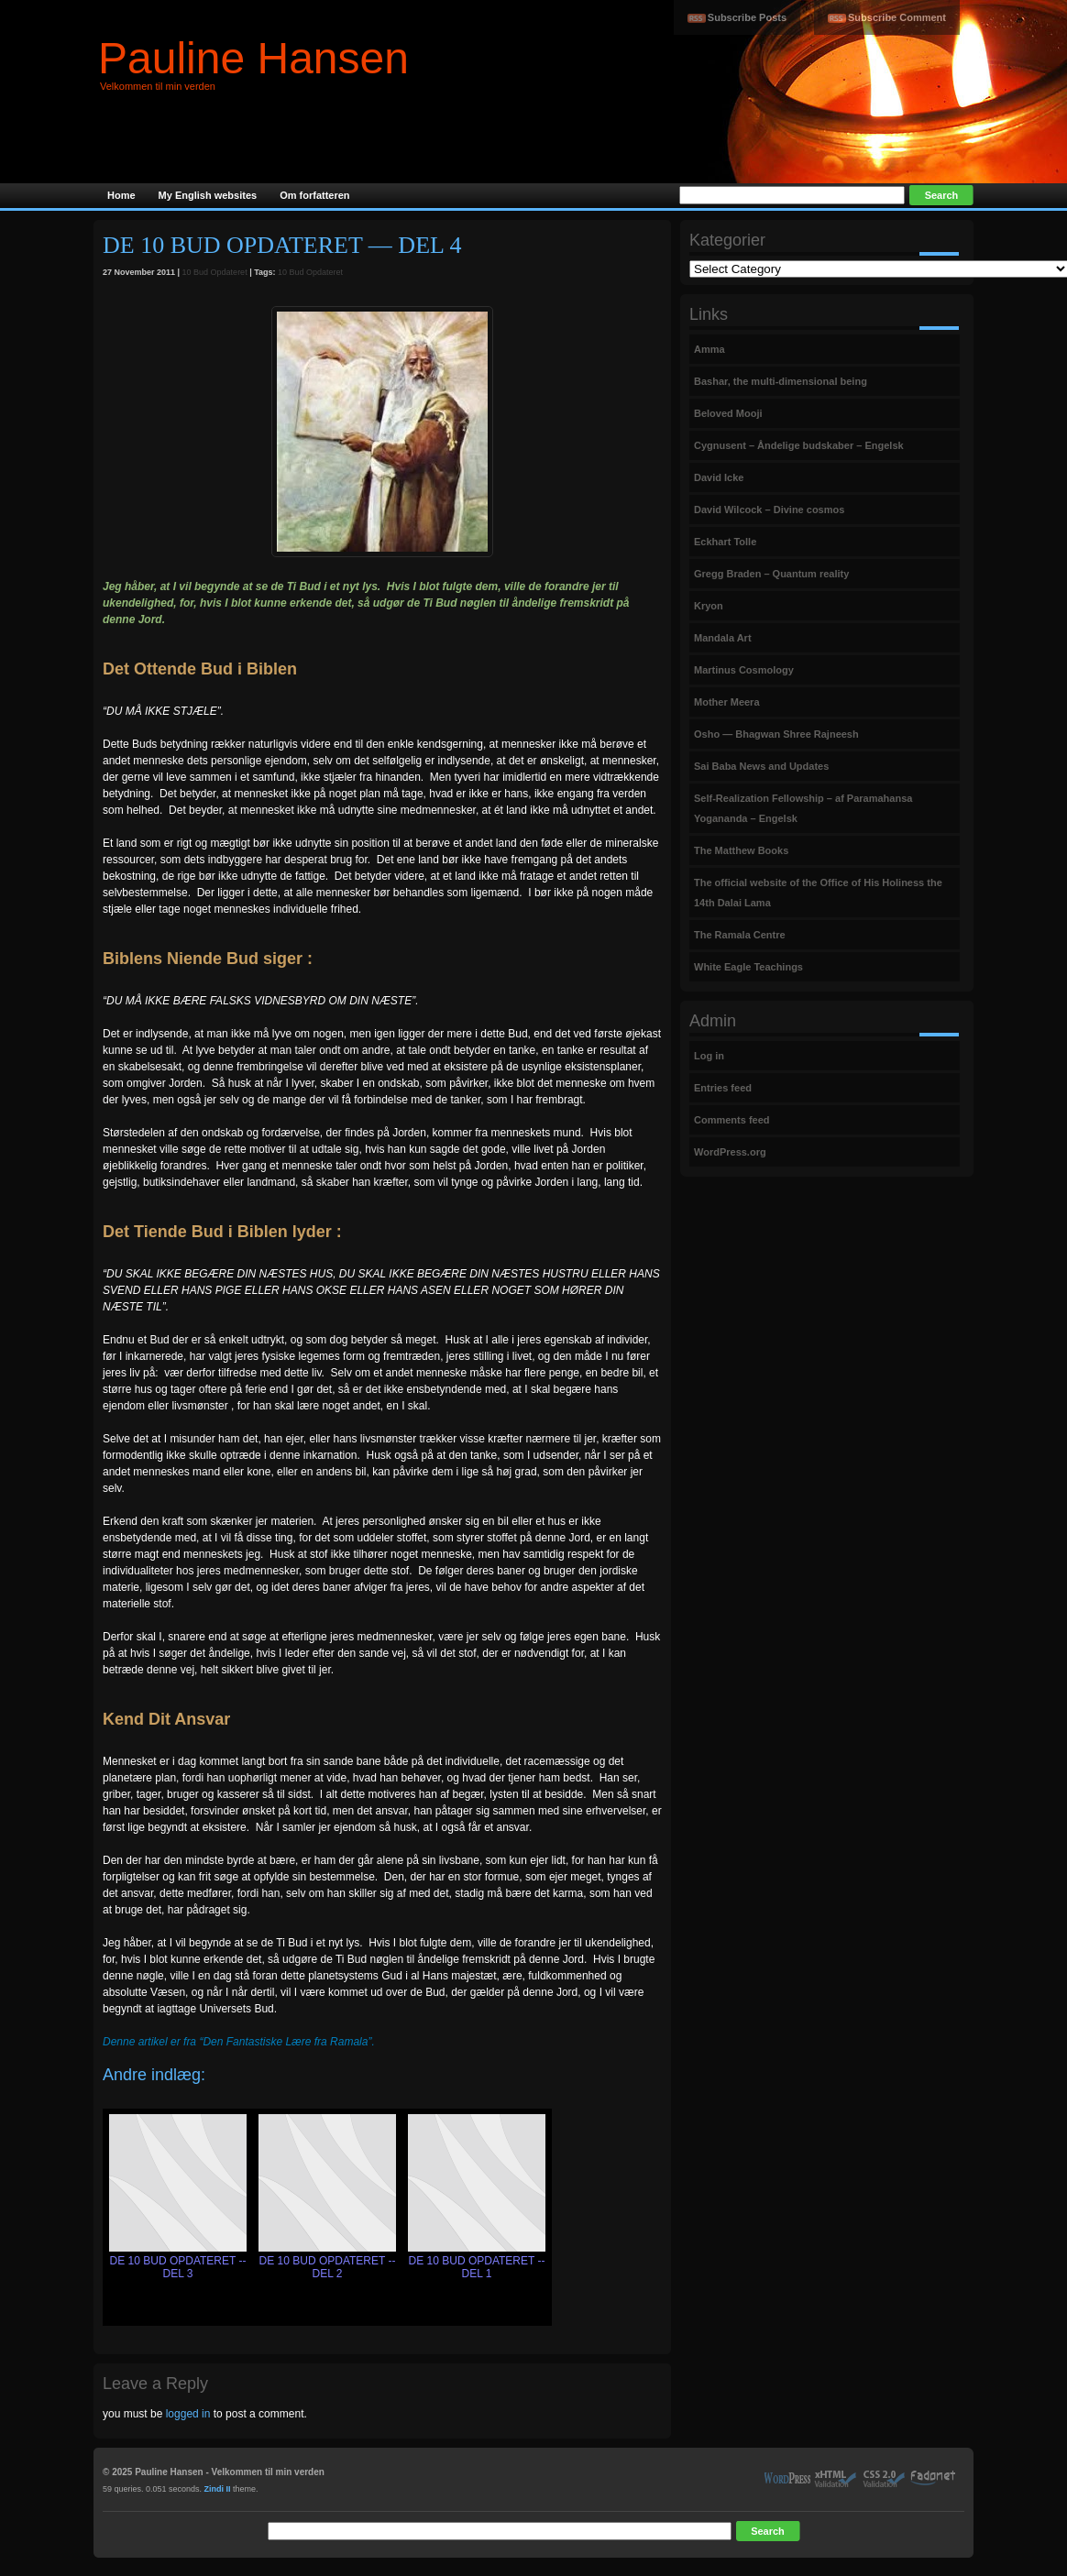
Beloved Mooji (728, 413)
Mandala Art (723, 637)
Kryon (708, 605)
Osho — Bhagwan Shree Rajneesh (776, 734)
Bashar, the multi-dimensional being (780, 381)
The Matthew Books (741, 850)
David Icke (718, 477)
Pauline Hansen (253, 58)
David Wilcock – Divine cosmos (769, 509)
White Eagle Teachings (748, 966)
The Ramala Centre (740, 934)
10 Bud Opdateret (215, 272)
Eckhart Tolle (725, 541)
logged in (188, 2413)
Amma (709, 349)
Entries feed (723, 1087)
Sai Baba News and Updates (761, 766)
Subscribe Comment (897, 17)
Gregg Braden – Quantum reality (771, 573)
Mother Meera (727, 701)
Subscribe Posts (747, 17)
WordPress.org (730, 1151)
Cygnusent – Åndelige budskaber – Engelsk (799, 445)
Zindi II (217, 2489)
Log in (709, 1055)
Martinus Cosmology (744, 669)
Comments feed (732, 1119)
